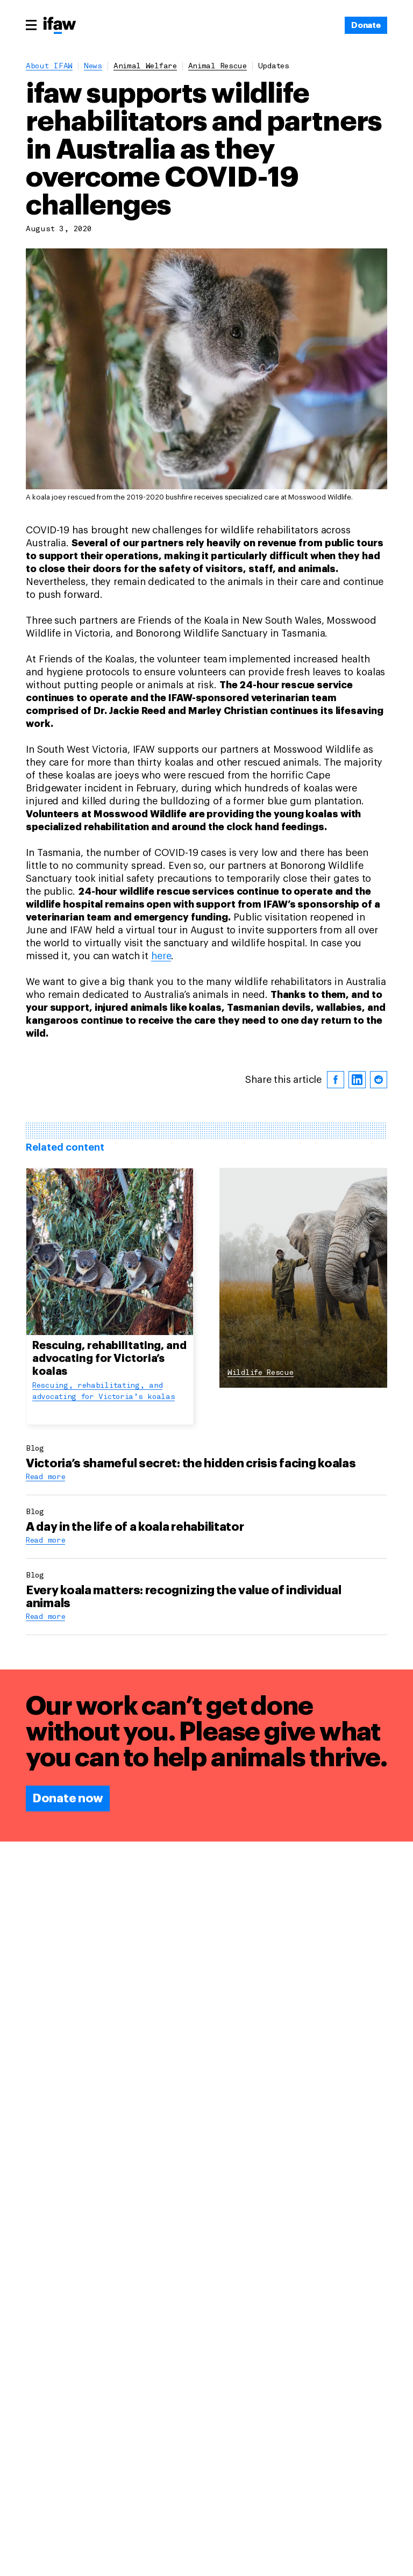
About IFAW (49, 66)
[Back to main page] (59, 26)
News (93, 66)
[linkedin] (357, 1079)
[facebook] (335, 1079)
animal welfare (145, 66)
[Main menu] (31, 25)
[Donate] (366, 25)
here (161, 956)
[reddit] (378, 1079)
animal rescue (217, 66)
